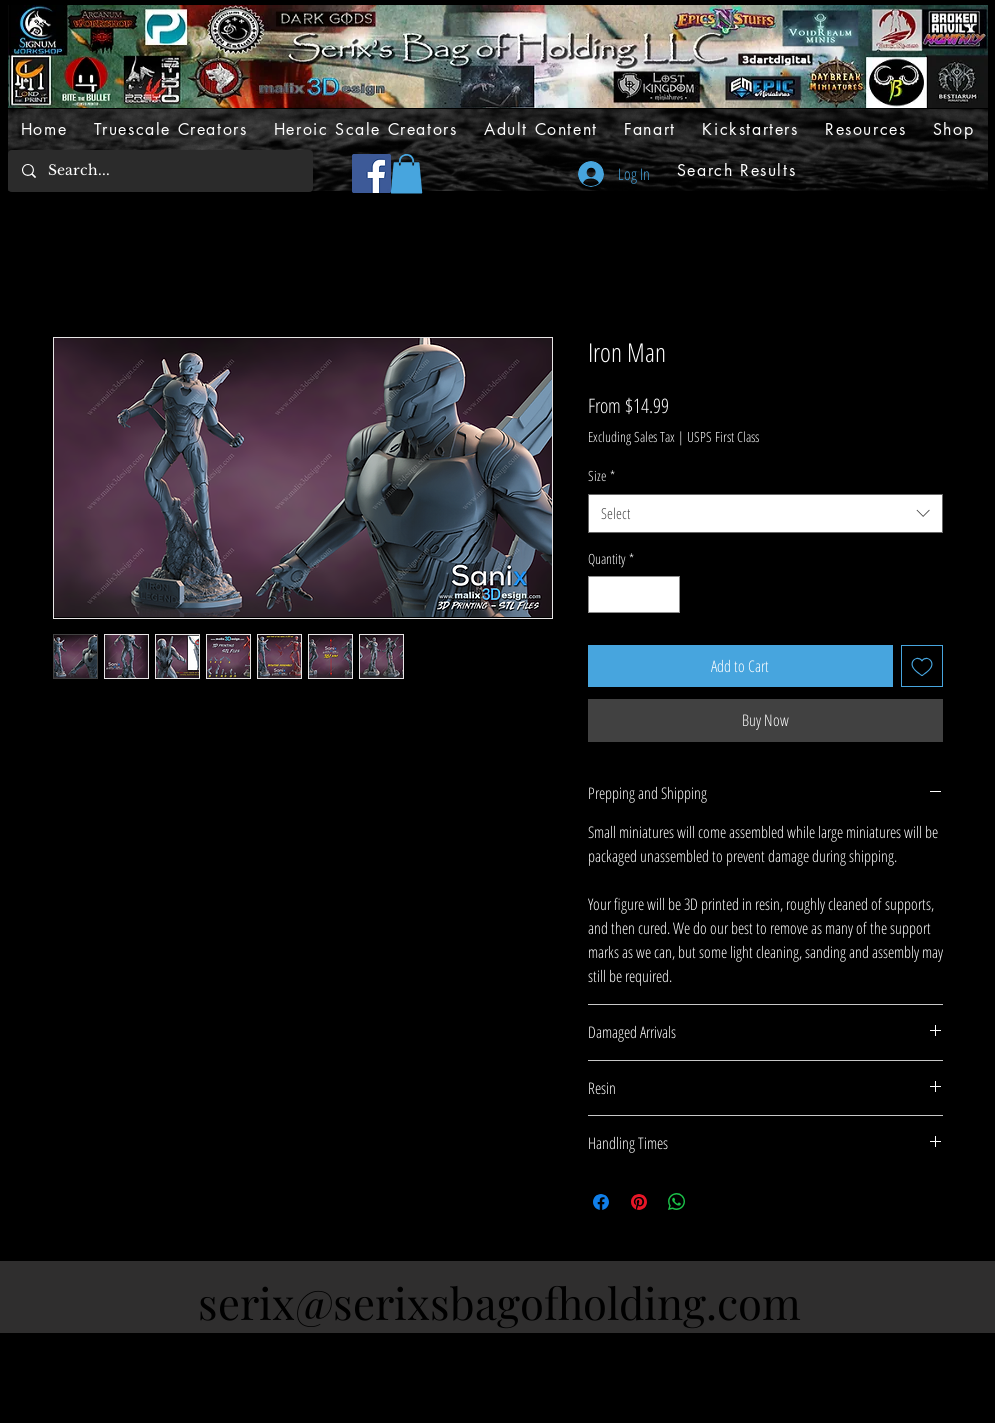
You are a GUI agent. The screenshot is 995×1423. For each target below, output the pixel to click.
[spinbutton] (634, 594)
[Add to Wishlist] (922, 666)
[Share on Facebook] (601, 1202)
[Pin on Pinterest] (639, 1202)
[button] (406, 173)
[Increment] (664, 594)
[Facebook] (371, 173)
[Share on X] (715, 1202)
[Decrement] (603, 594)
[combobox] (765, 513)
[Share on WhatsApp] (677, 1202)
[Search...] (159, 171)
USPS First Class (723, 436)
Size (601, 475)
